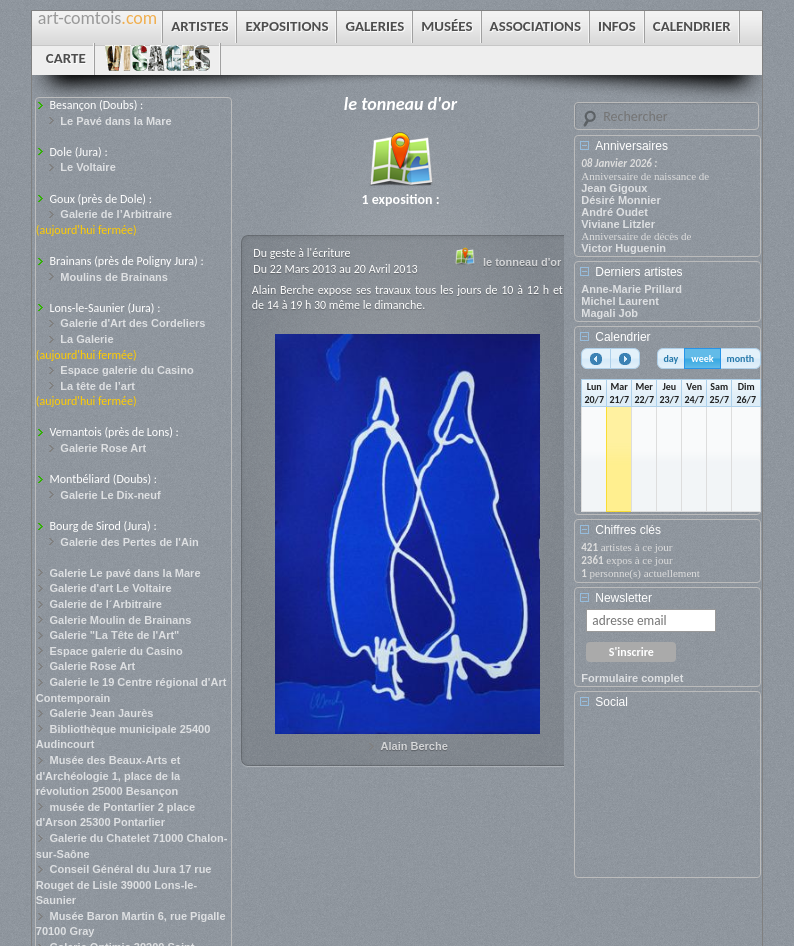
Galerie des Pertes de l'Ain (129, 542)
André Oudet (614, 212)
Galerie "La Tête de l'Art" (114, 635)
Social (611, 702)
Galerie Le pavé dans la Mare (124, 573)
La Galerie (86, 339)
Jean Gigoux (614, 188)
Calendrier (622, 337)
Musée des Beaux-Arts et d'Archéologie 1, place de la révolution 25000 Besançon (108, 775)
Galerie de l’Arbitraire (116, 214)
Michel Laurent (620, 301)
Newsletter (623, 598)
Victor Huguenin (623, 248)
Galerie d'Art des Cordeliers (132, 323)
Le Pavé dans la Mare (115, 121)
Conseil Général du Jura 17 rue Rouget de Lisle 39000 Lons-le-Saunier (124, 884)
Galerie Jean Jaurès (101, 713)
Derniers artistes (638, 272)
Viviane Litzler (618, 224)
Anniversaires (631, 146)
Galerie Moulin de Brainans (120, 620)
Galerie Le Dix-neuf (110, 495)
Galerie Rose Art (103, 448)
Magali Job (609, 313)
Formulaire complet (632, 678)
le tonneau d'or (522, 262)
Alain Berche (414, 746)
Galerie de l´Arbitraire (105, 604)
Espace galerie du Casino (126, 370)
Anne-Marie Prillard (631, 289)
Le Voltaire (87, 167)
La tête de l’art (97, 386)
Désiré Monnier (620, 200)
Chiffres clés (628, 530)
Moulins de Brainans (114, 277)
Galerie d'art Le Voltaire (110, 588)
